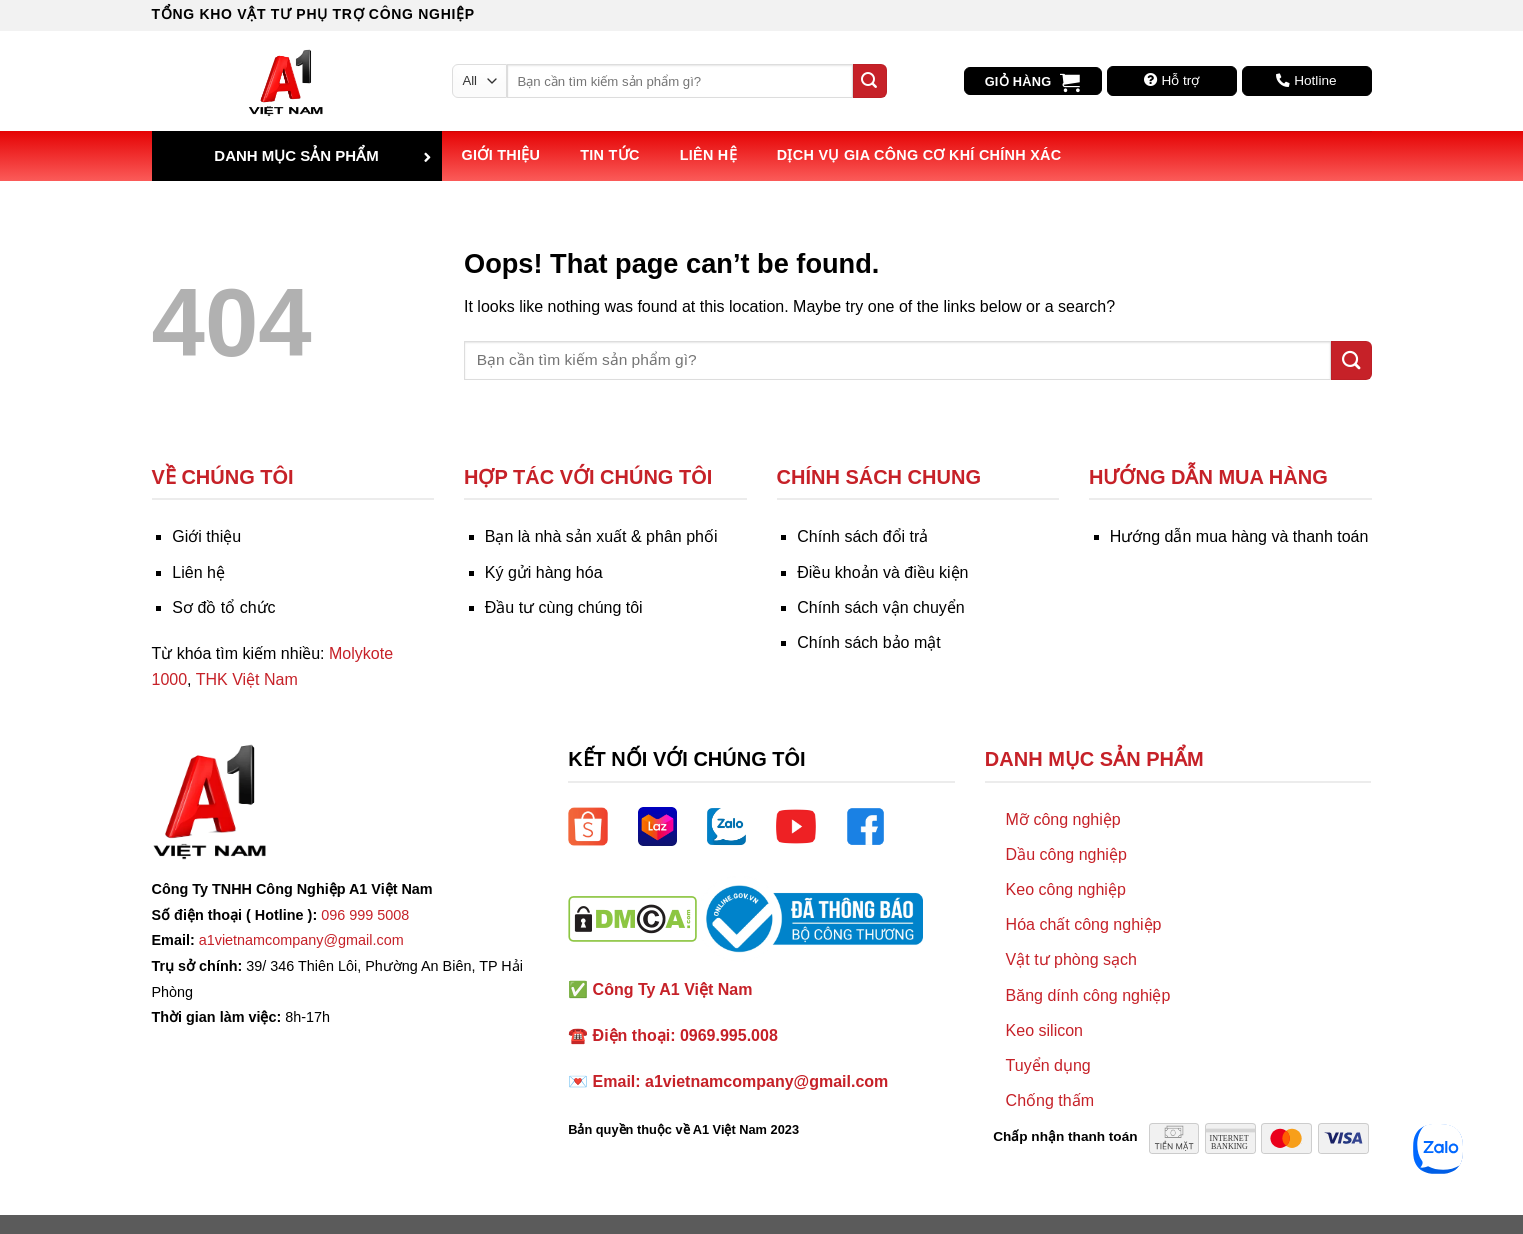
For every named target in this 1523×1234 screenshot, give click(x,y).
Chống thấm (1050, 1100)
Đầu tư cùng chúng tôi (564, 607)
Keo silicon (1044, 1030)
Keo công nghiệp (1066, 889)
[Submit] (870, 81)
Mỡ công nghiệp (1063, 819)
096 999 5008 (365, 915)
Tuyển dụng (1048, 1065)
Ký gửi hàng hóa (544, 572)
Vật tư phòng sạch (1071, 959)
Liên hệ (708, 155)
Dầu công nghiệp (1066, 854)
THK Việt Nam (247, 679)
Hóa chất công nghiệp (1084, 924)
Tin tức (609, 155)
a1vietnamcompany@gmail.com (301, 940)
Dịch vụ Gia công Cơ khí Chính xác (919, 155)
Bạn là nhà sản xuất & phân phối (601, 536)
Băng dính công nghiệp (1088, 995)
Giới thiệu (501, 155)
